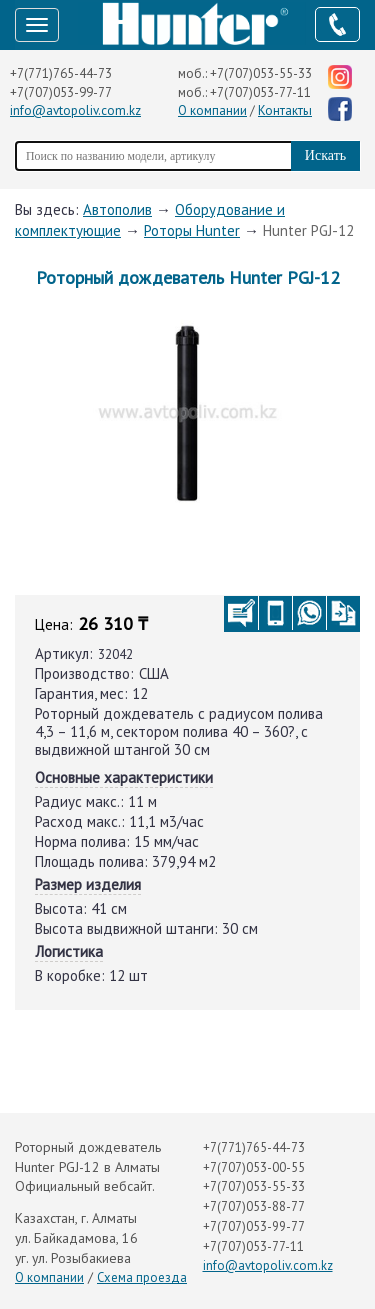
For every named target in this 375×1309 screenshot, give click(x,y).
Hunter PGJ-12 (308, 230)
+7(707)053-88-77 (254, 1206)
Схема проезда (142, 1277)
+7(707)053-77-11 (260, 92)
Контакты (285, 110)
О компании (212, 110)
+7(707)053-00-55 (254, 1167)
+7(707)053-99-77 (61, 92)
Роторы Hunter (192, 230)
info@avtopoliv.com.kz (75, 110)
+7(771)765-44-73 (61, 73)
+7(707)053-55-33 (261, 73)
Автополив (117, 209)
